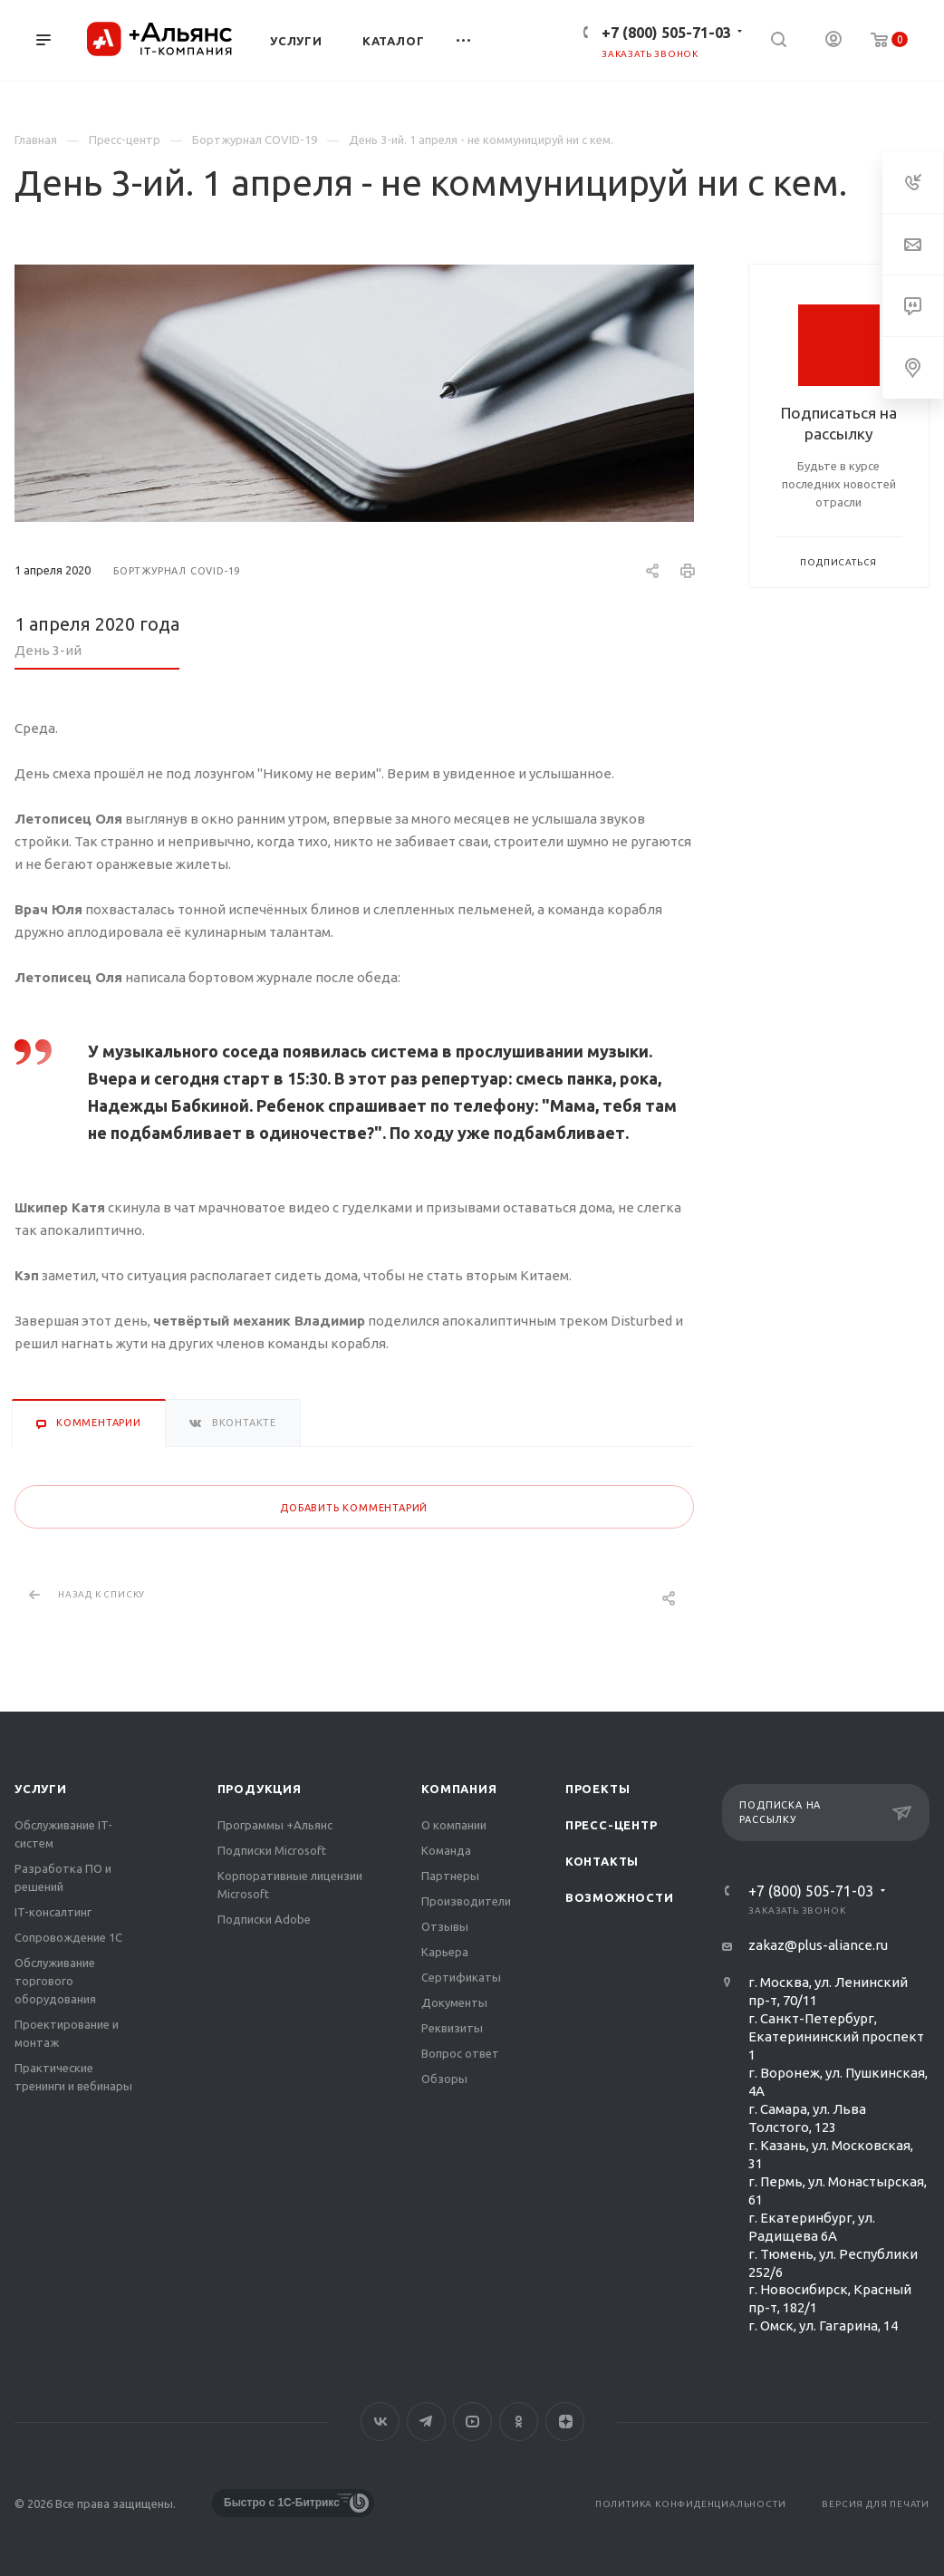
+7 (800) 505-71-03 (666, 32)
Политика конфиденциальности (690, 2504)
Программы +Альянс (274, 1825)
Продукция (259, 1788)
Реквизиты (452, 2027)
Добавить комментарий (354, 1507)
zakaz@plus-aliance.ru (818, 1945)
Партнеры (450, 1875)
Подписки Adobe (264, 1919)
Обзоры (444, 2078)
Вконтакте (380, 2421)
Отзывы (444, 1926)
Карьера (444, 1951)
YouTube (472, 2421)
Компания (458, 1788)
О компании (453, 1825)
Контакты (602, 1861)
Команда (446, 1850)
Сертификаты (461, 1977)
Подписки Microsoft (271, 1850)
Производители (466, 1901)
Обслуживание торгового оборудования (55, 1980)
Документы (454, 2002)
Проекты (598, 1788)
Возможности (619, 1897)
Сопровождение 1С (68, 1937)
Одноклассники (518, 2421)
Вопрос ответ (460, 2053)
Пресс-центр (611, 1825)
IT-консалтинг (53, 1911)
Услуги (40, 1788)
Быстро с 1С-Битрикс (282, 2502)
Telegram (426, 2421)
